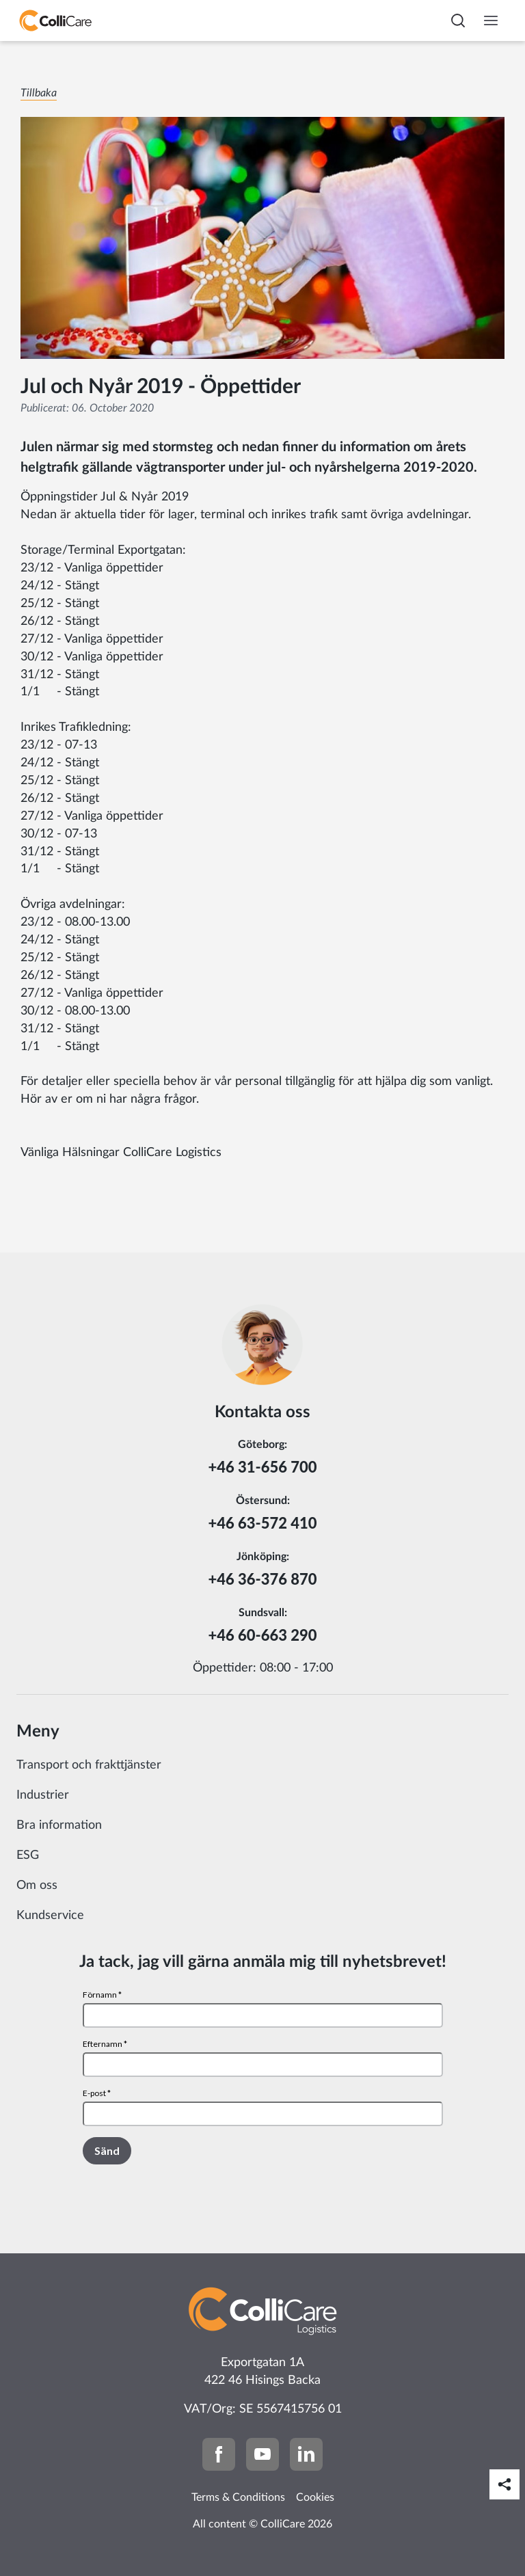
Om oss (36, 1885)
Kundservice (50, 1915)
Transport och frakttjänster (88, 1765)
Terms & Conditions (238, 2497)
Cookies (315, 2497)
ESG (27, 1855)
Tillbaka (39, 93)
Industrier (42, 1795)
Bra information (59, 1825)
